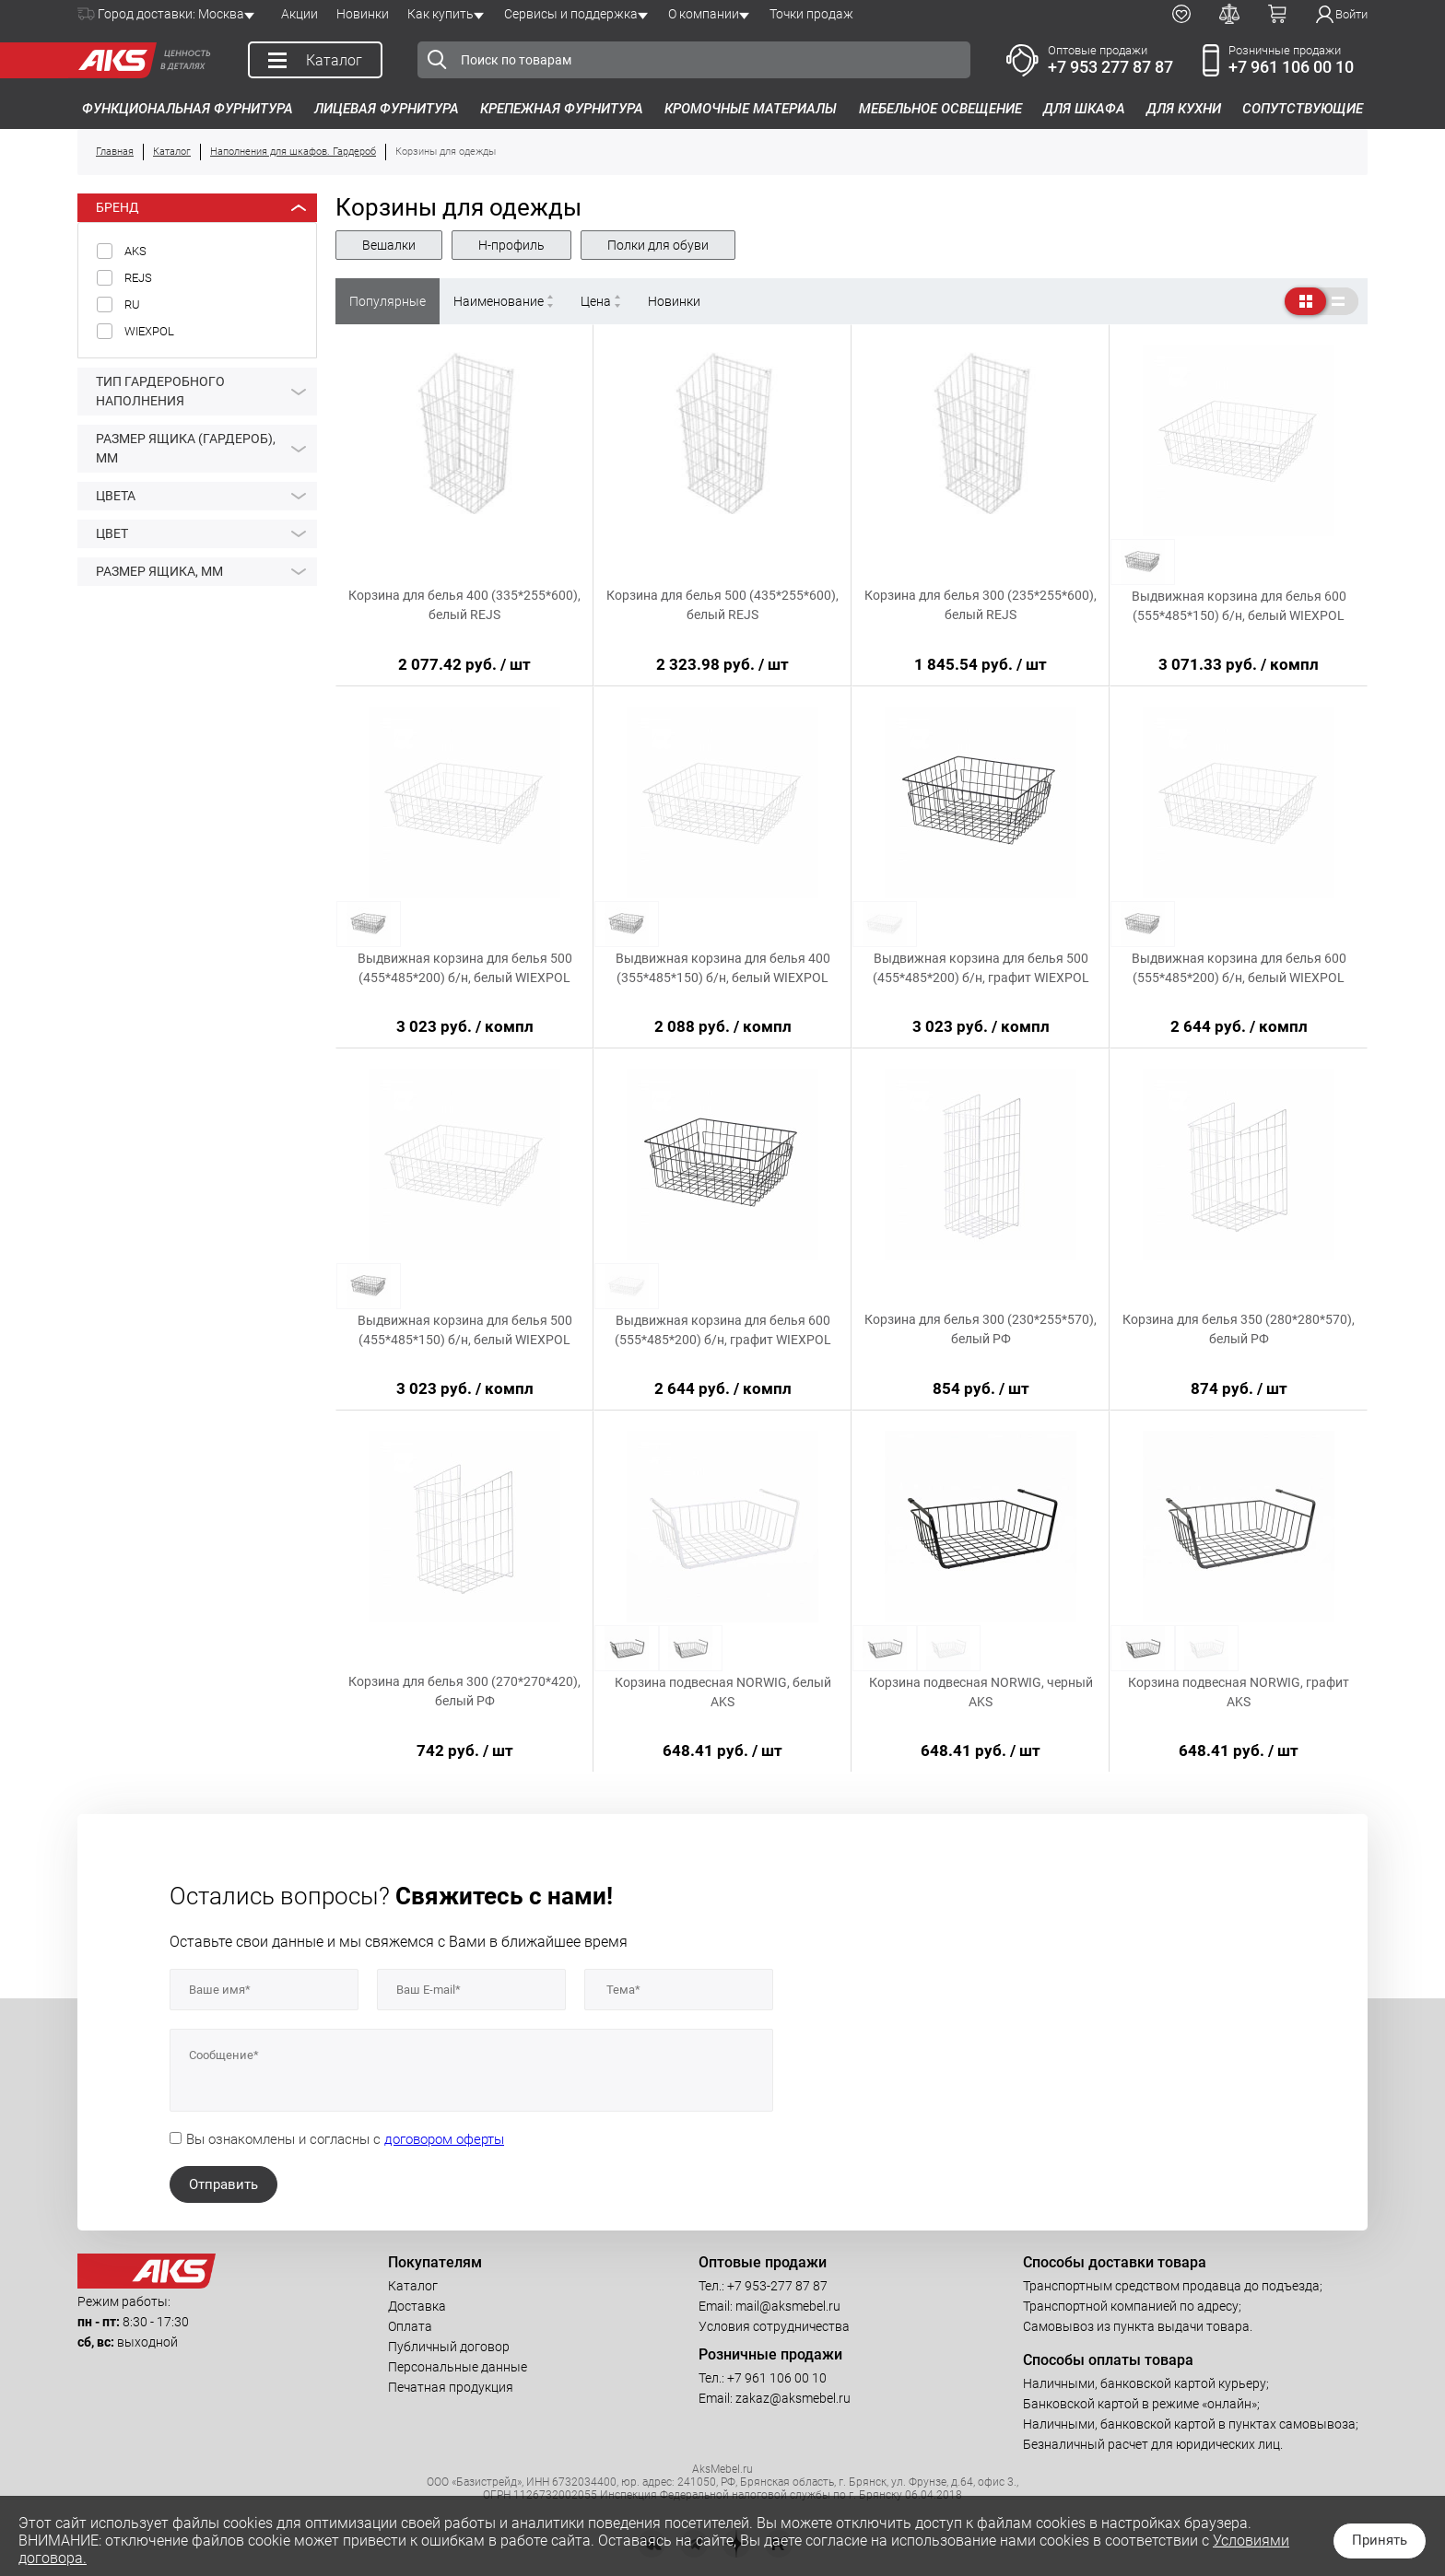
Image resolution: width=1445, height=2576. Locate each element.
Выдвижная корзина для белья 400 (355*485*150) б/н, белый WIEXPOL (723, 968)
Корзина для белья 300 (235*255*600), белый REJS (980, 605)
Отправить (223, 2184)
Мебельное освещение (940, 108)
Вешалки (389, 245)
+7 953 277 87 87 (1110, 66)
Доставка (417, 2306)
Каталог (413, 2285)
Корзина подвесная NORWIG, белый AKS (723, 1692)
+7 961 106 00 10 (1291, 66)
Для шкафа (1084, 108)
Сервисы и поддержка (571, 13)
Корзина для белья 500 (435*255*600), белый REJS (722, 605)
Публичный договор (449, 2346)
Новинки (362, 13)
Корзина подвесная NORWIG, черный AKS (981, 1692)
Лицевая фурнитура (386, 108)
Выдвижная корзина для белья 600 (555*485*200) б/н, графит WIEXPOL (723, 1330)
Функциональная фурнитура (187, 108)
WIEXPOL (149, 331)
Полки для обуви (658, 245)
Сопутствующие (1302, 108)
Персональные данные (457, 2366)
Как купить (440, 13)
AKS (135, 251)
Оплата (410, 2326)
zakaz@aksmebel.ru (793, 2398)
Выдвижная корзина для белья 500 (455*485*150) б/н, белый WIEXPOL (465, 1330)
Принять (1379, 2540)
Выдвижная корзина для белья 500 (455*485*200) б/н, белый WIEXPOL (465, 968)
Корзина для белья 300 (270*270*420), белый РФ (464, 1691)
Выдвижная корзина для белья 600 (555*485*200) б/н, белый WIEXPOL (1239, 968)
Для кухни (1183, 108)
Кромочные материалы (750, 108)
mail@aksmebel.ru (787, 2306)
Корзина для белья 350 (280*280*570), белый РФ (1238, 1329)
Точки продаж (811, 13)
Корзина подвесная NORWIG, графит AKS (1238, 1692)
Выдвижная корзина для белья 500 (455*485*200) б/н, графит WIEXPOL (981, 968)
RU (132, 304)
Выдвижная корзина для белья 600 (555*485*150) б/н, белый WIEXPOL (1239, 606)
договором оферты (444, 2139)
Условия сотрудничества (774, 2326)
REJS (138, 278)
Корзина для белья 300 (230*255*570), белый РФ (980, 1329)
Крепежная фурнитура (561, 108)
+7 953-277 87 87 (777, 2285)
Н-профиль (511, 245)
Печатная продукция (450, 2387)
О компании (703, 13)
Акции (299, 13)
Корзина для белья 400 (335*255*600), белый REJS (464, 605)
